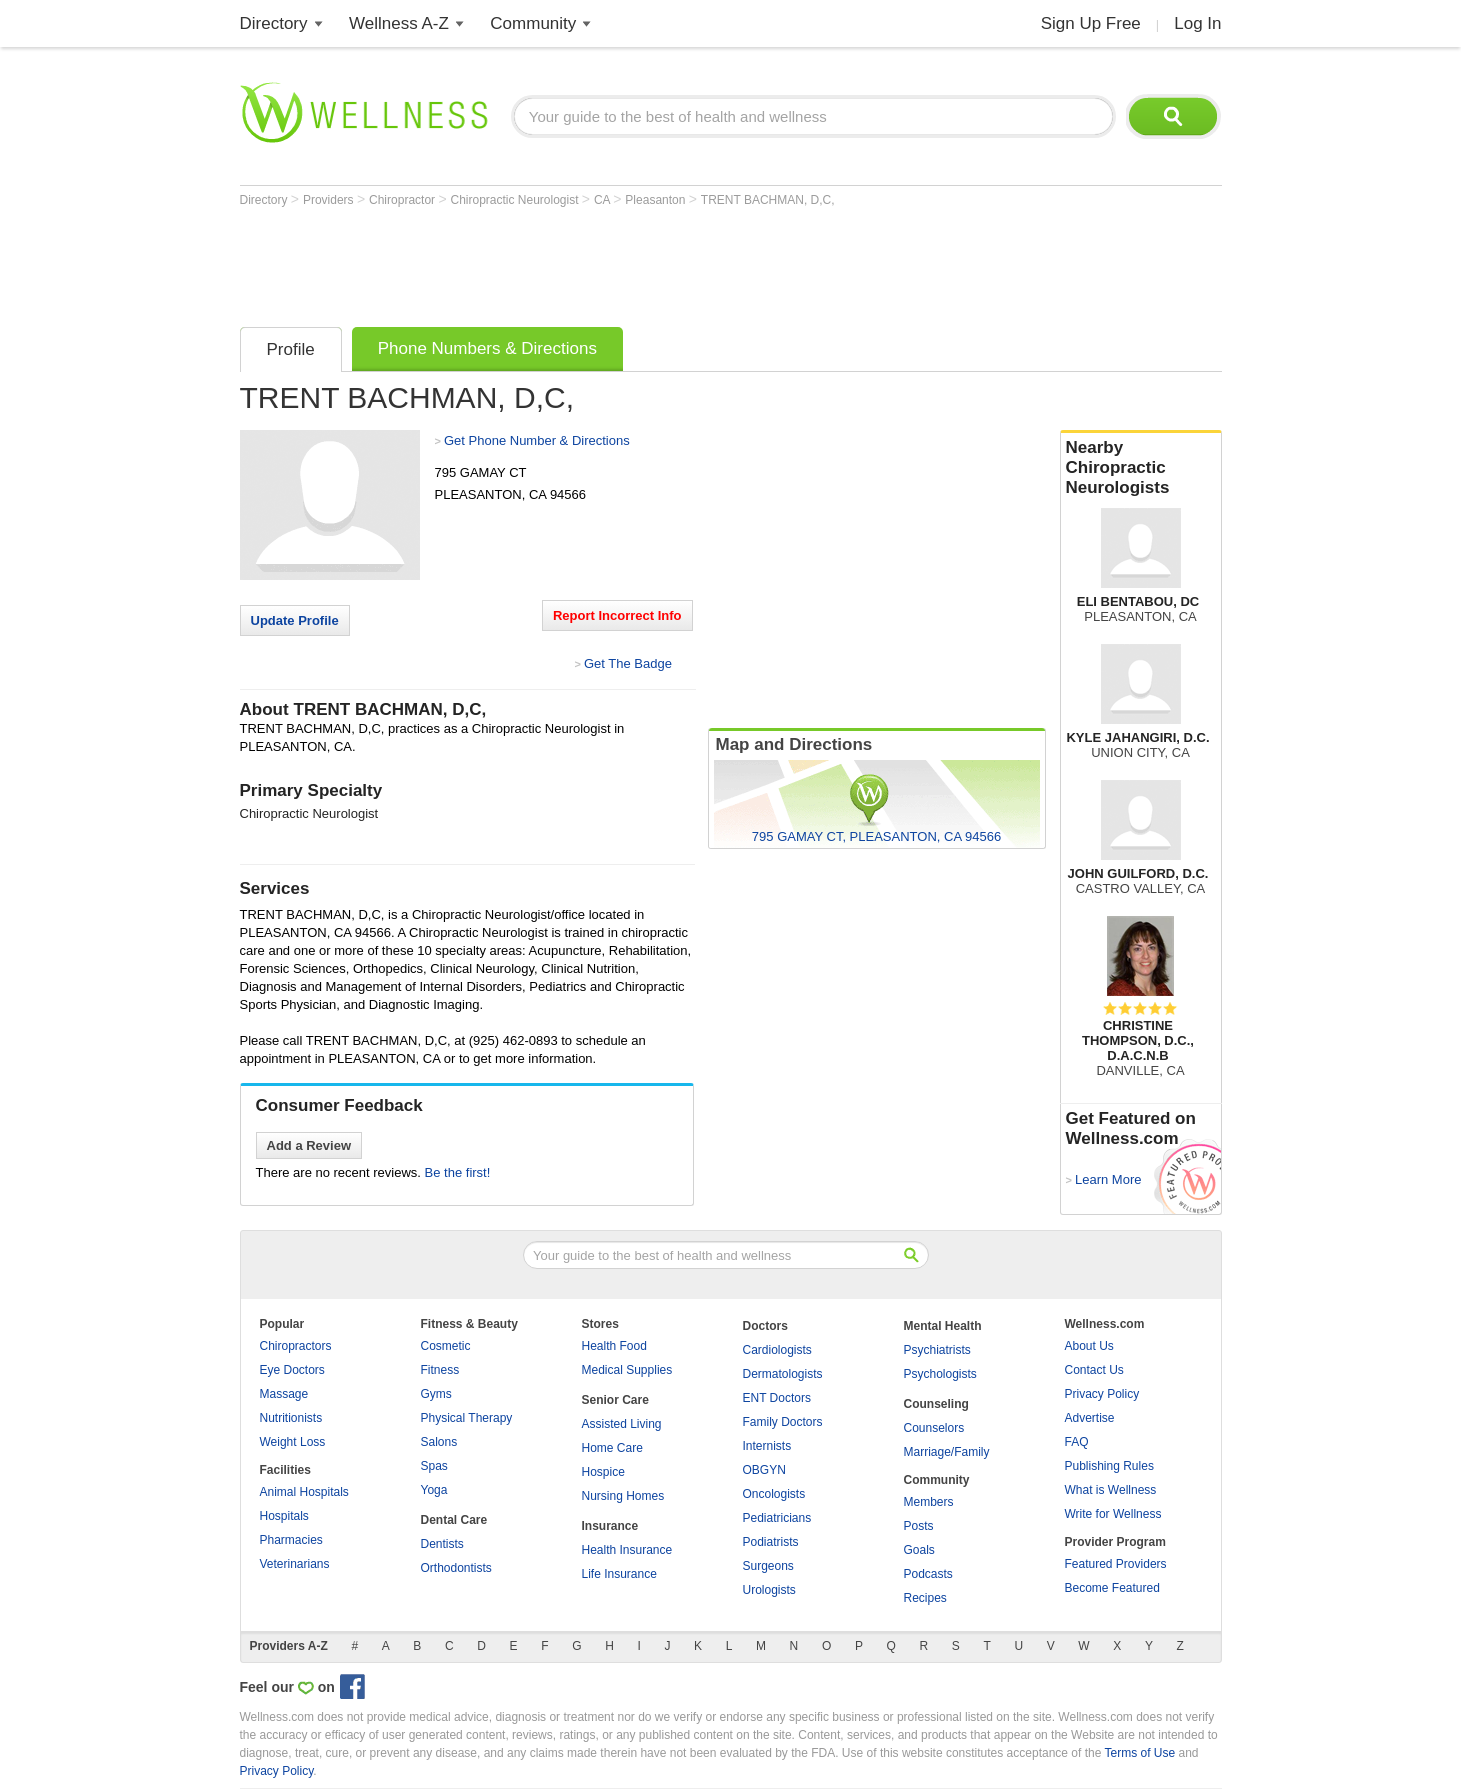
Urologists (769, 1590)
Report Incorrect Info (617, 615)
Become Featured (1112, 1588)
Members (929, 1502)
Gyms (436, 1394)
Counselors (934, 1428)
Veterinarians (295, 1564)
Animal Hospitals (304, 1492)
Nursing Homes (623, 1496)
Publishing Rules (1109, 1466)
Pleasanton (656, 200)
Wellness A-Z (399, 23)
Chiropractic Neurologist (515, 200)
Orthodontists (456, 1568)
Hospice (603, 1472)
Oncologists (774, 1494)
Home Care (612, 1448)
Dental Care (454, 1520)
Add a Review (309, 1145)
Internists (767, 1446)
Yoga (434, 1490)
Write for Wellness (1113, 1514)
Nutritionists (291, 1418)
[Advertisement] (604, 262)
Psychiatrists (937, 1350)
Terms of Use (1139, 1753)
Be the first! (458, 1172)
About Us (1089, 1346)
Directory (274, 23)
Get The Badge (628, 663)
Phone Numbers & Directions (487, 348)
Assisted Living (622, 1424)
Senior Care (615, 1400)
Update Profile (295, 620)
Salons (439, 1442)
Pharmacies (291, 1540)
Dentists (442, 1544)
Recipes (925, 1598)
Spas (434, 1466)
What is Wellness (1111, 1490)
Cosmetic (446, 1346)
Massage (284, 1394)
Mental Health (943, 1326)
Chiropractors (296, 1346)
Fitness (440, 1370)
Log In (1197, 23)
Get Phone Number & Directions (537, 440)
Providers (330, 200)
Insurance (610, 1526)
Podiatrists (771, 1542)
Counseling (936, 1404)
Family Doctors (783, 1422)
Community (533, 23)
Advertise (1090, 1418)
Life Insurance (619, 1574)
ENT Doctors (777, 1398)
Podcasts (928, 1574)
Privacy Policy (1102, 1394)
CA (603, 200)
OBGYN (764, 1470)
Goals (919, 1550)
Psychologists (940, 1374)
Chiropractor (403, 200)
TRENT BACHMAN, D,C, (768, 200)
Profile (291, 349)
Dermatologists (783, 1374)
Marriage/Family (947, 1452)
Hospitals (284, 1516)
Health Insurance (627, 1550)
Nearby (1141, 468)
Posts (919, 1526)
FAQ (1077, 1442)
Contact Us (1094, 1370)
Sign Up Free (1091, 23)
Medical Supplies (627, 1370)
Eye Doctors (292, 1370)
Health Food (614, 1346)
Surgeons (768, 1566)
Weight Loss (293, 1442)
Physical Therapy (467, 1418)
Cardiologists (777, 1350)
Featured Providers (1116, 1564)
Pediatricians (777, 1518)
